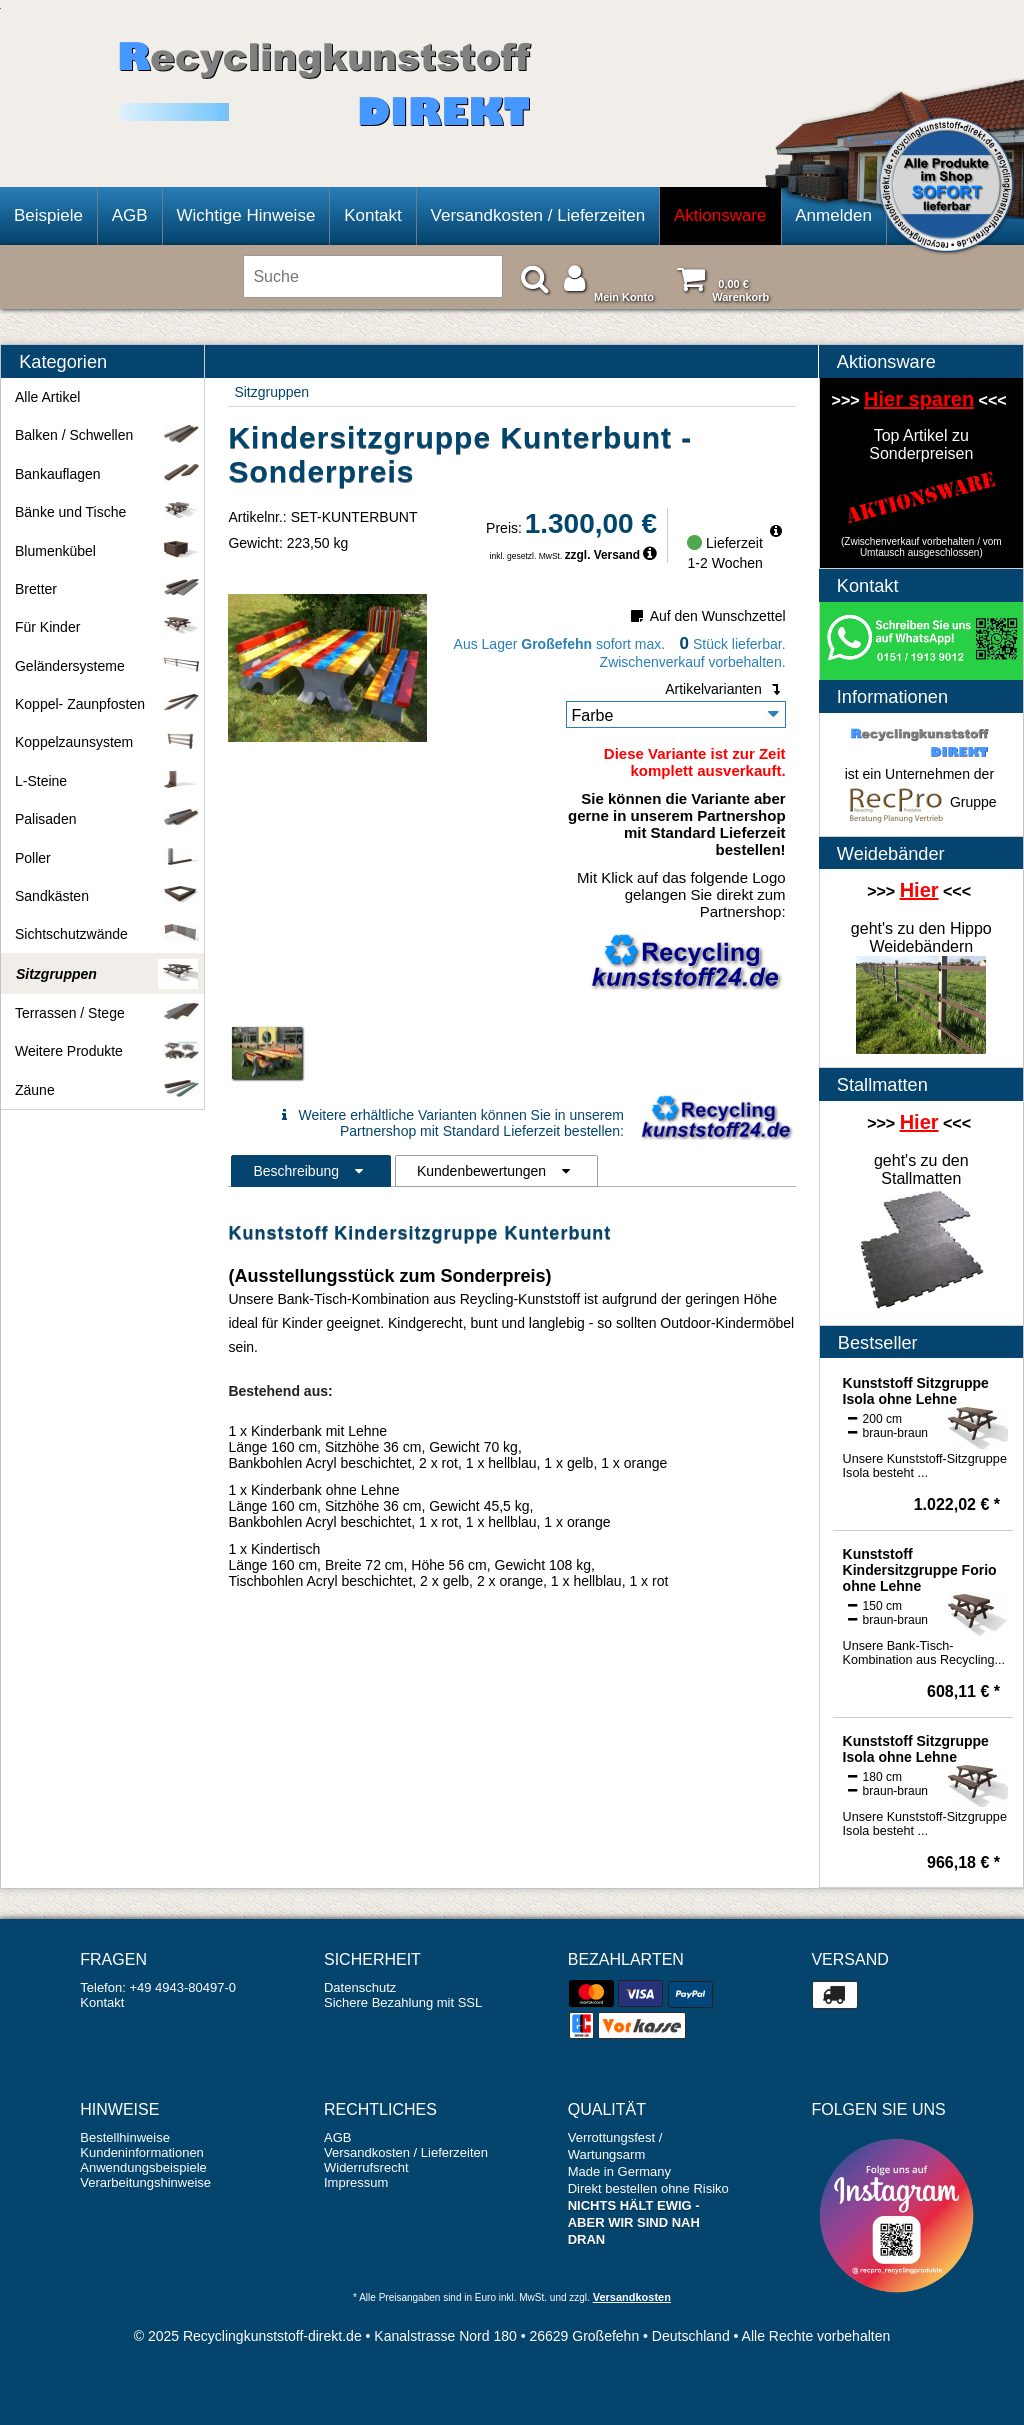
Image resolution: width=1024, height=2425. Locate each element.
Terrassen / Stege (107, 1013)
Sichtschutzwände (107, 934)
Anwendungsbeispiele (143, 2167)
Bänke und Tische (107, 512)
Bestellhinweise (125, 2137)
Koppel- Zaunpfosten (107, 704)
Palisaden (107, 819)
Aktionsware (720, 215)
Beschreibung (311, 1171)
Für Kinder (107, 627)
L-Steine (107, 781)
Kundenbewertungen (496, 1171)
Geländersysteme (107, 666)
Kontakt (373, 215)
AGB (130, 215)
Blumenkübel (107, 551)
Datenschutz (360, 1987)
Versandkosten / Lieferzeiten (538, 215)
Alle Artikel (47, 397)
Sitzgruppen (271, 392)
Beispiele (48, 215)
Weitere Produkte (107, 1051)
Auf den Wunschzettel (706, 616)
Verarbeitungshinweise (145, 2182)
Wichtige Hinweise (245, 215)
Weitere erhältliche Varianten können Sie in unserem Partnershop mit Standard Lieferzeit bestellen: (449, 1123)
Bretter (107, 589)
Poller (107, 858)
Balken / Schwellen (107, 435)
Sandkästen (107, 896)
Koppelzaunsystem (107, 742)
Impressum (356, 2182)
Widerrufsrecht (366, 2167)
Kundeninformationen (142, 2152)
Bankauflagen (107, 474)
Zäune (107, 1090)
